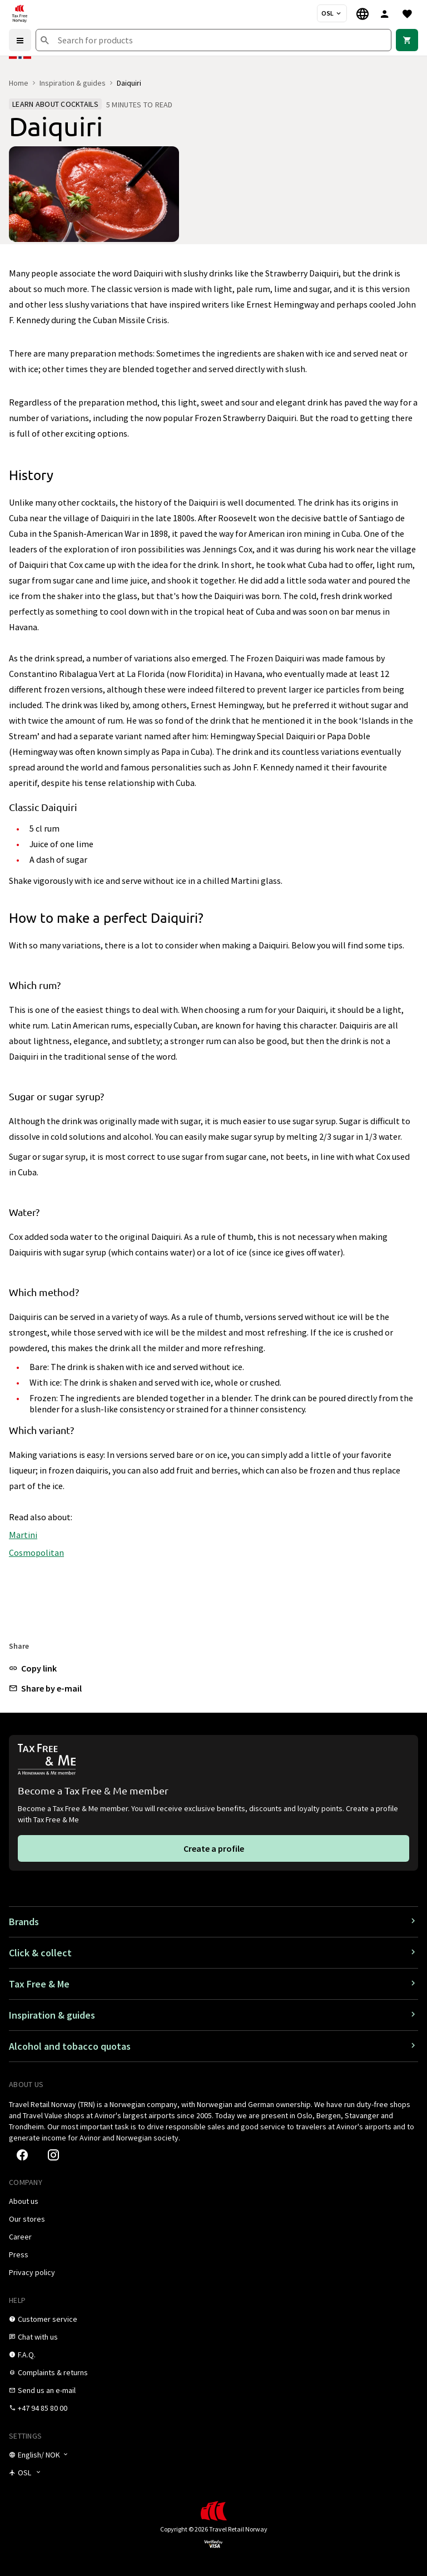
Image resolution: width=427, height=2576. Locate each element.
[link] (407, 40)
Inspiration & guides (72, 83)
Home (18, 83)
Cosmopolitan (36, 1552)
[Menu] (20, 40)
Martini (23, 1534)
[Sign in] (385, 13)
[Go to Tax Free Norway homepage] (19, 13)
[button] (33, 1668)
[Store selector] (332, 13)
